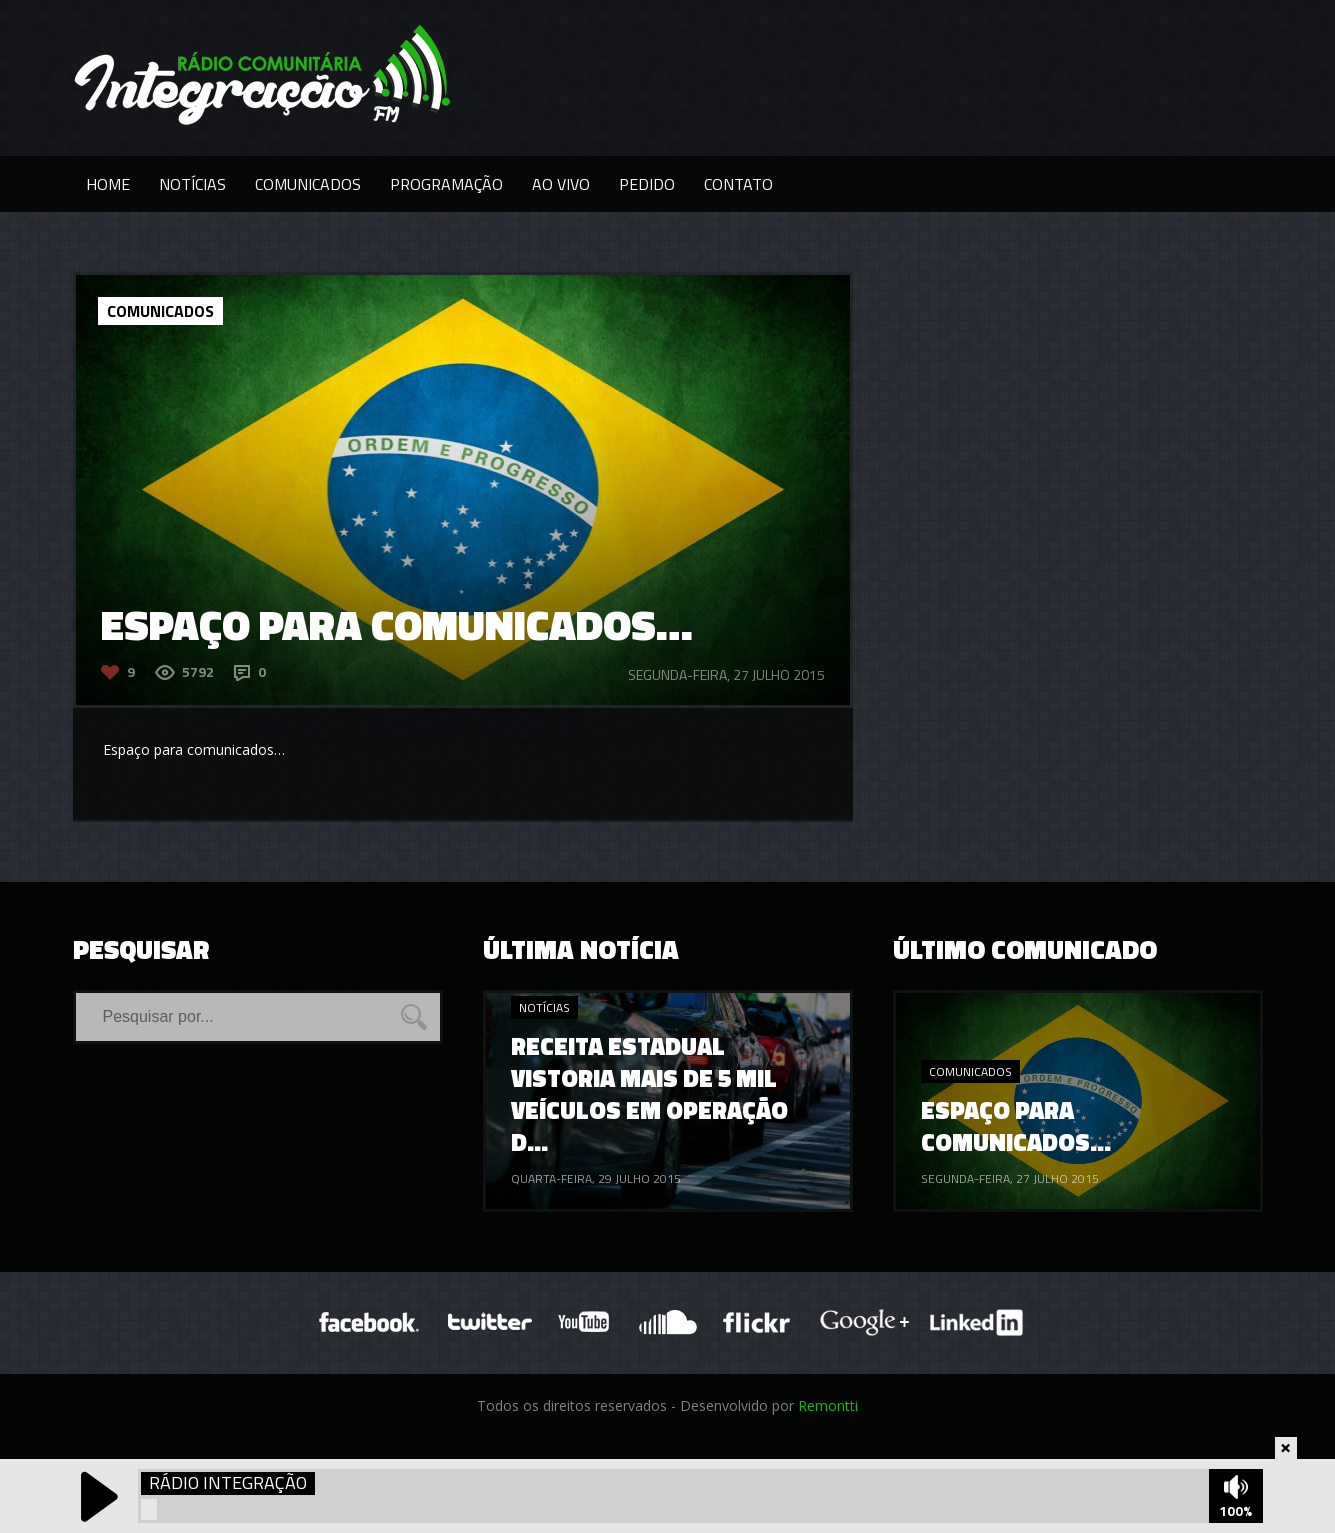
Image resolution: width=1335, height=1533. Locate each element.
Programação (446, 184)
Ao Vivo (561, 184)
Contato (738, 184)
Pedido (647, 184)
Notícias (192, 184)
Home (108, 184)
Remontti (828, 1405)
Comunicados (308, 184)
